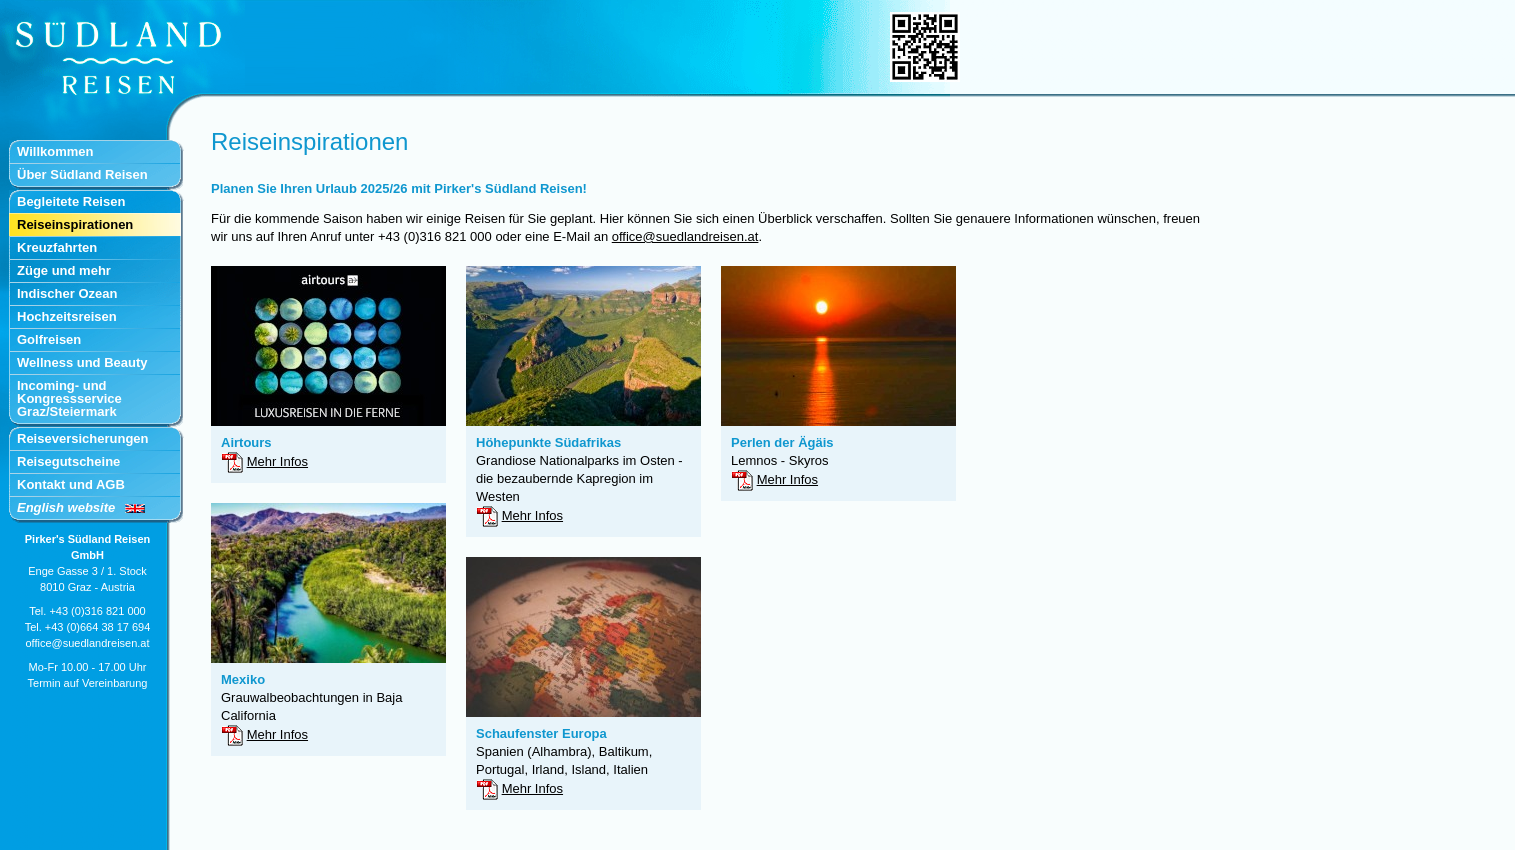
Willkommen (55, 151)
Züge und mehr (64, 270)
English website (66, 507)
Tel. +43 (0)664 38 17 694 (88, 627)
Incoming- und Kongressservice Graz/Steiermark (69, 398)
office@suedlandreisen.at (87, 643)
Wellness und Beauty (82, 362)
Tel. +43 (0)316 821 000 (87, 611)
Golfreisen (49, 339)
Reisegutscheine (68, 461)
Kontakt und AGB (71, 484)
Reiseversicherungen (83, 438)
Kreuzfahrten (57, 247)
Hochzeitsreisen (67, 316)
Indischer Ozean (67, 293)
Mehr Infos (277, 461)
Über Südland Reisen (82, 174)
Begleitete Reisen (71, 201)
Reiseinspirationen (75, 224)
